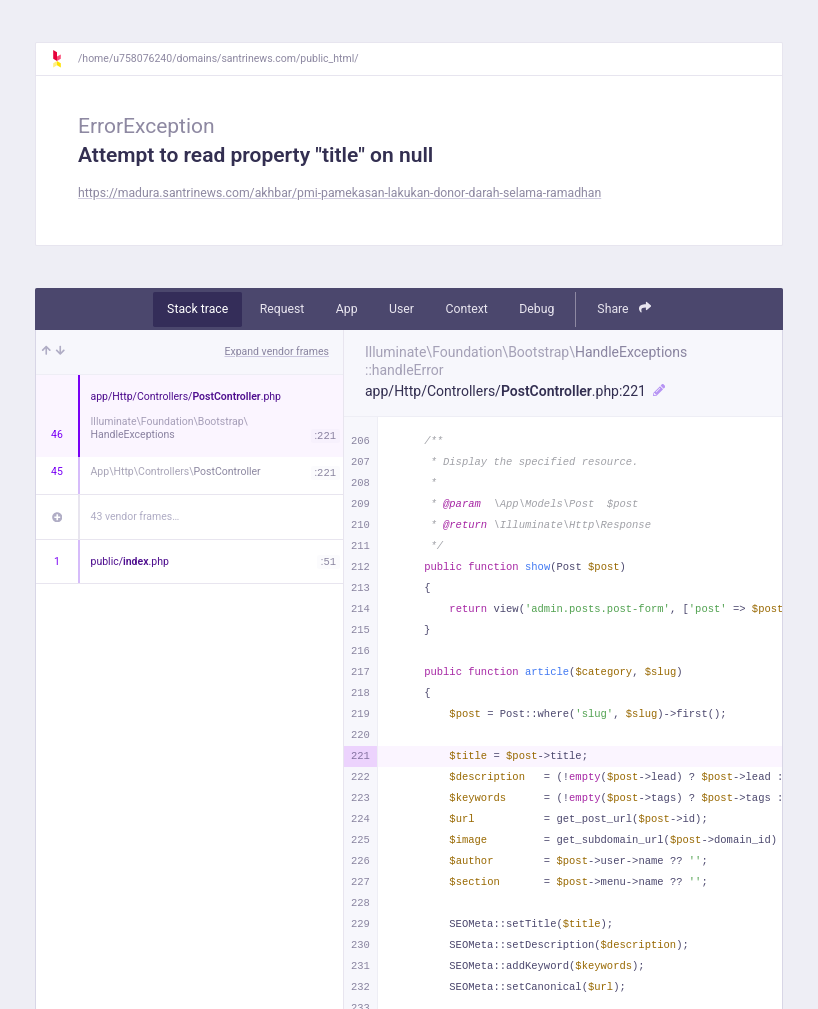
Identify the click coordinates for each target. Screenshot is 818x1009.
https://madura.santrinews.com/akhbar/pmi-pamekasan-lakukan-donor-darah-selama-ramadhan (339, 193)
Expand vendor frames (277, 351)
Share (624, 308)
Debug (536, 309)
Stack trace (197, 309)
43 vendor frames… (135, 516)
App (347, 309)
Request (282, 309)
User (401, 309)
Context (466, 309)
